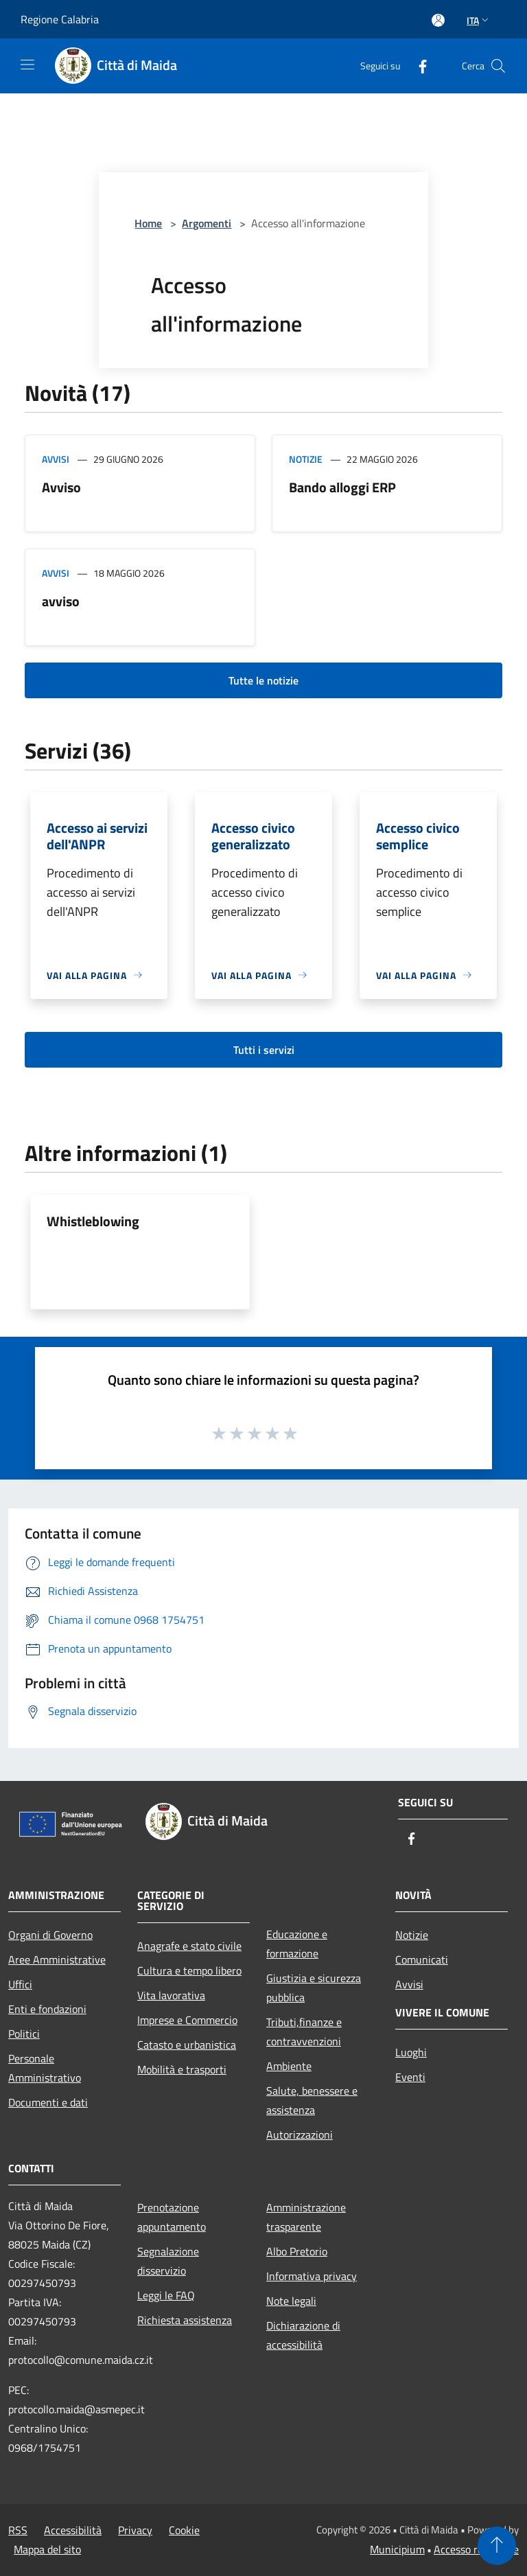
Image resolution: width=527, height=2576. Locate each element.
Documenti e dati (48, 2102)
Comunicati (421, 1959)
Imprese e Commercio (187, 2020)
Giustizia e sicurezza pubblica (313, 1987)
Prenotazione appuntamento (171, 2217)
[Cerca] (498, 66)
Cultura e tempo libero (189, 1970)
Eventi (410, 2077)
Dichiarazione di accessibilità (303, 2335)
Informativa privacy (311, 2276)
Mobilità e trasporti (181, 2069)
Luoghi (411, 2052)
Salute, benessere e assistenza (312, 2100)
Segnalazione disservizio (168, 2261)
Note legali (291, 2300)
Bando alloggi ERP (342, 487)
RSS (17, 2530)
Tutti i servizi (263, 1050)
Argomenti (206, 223)
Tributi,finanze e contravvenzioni (304, 2031)
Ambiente (289, 2066)
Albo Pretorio (296, 2251)
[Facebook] (417, 65)
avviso (61, 601)
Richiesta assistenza (184, 2320)
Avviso (61, 487)
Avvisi (55, 459)
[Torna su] (497, 2546)
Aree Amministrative (57, 1959)
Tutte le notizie (263, 680)
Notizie (306, 459)
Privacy (135, 2530)
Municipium (397, 2549)
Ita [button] (479, 20)
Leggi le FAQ (166, 2295)
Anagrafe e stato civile (189, 1945)
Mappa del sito (47, 2549)
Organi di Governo (50, 1935)
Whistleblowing (93, 1221)
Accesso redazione (476, 2549)
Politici (24, 2033)
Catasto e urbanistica (186, 2044)
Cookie (184, 2530)
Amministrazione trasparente (306, 2217)
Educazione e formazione (296, 1944)
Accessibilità (73, 2530)
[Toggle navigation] (27, 64)
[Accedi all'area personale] (438, 20)
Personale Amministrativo (44, 2068)
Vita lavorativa (171, 1995)
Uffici (20, 1984)
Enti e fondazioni (47, 2009)
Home (148, 223)
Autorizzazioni (299, 2134)
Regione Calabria (60, 19)
